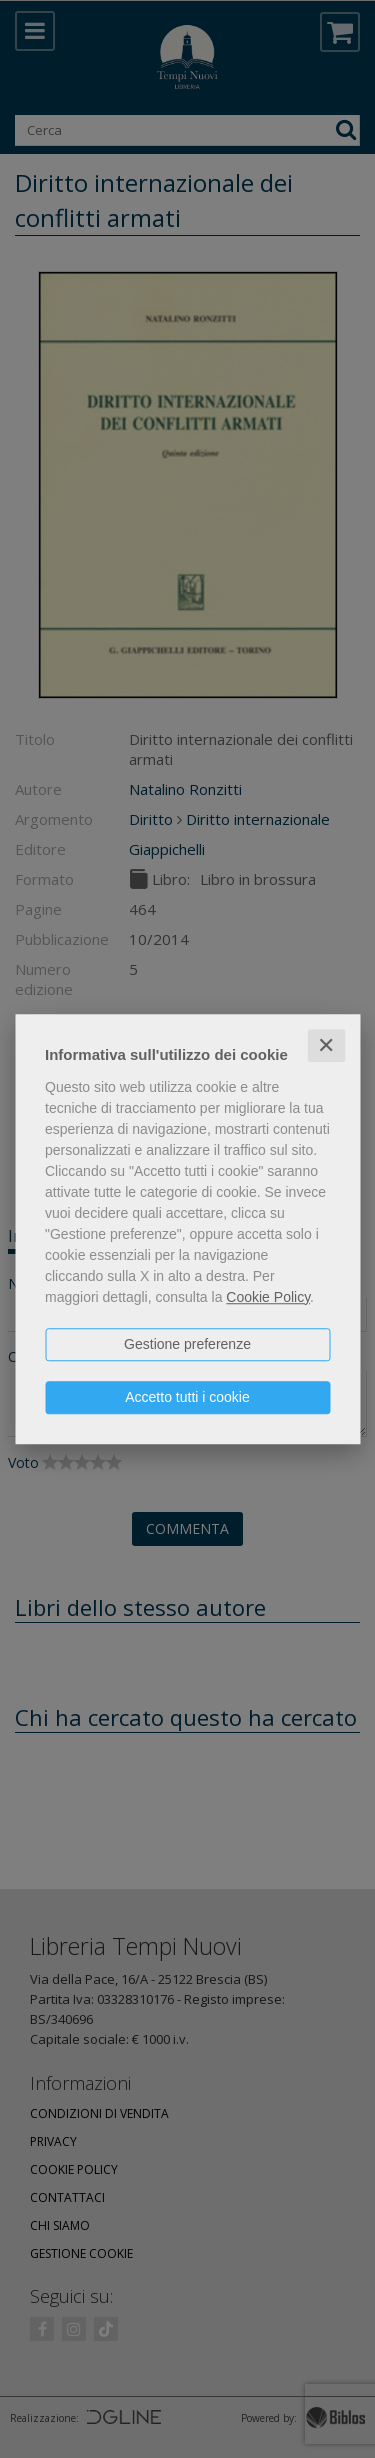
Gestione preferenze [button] (187, 1344)
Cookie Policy (268, 1297)
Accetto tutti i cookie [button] (187, 1397)
